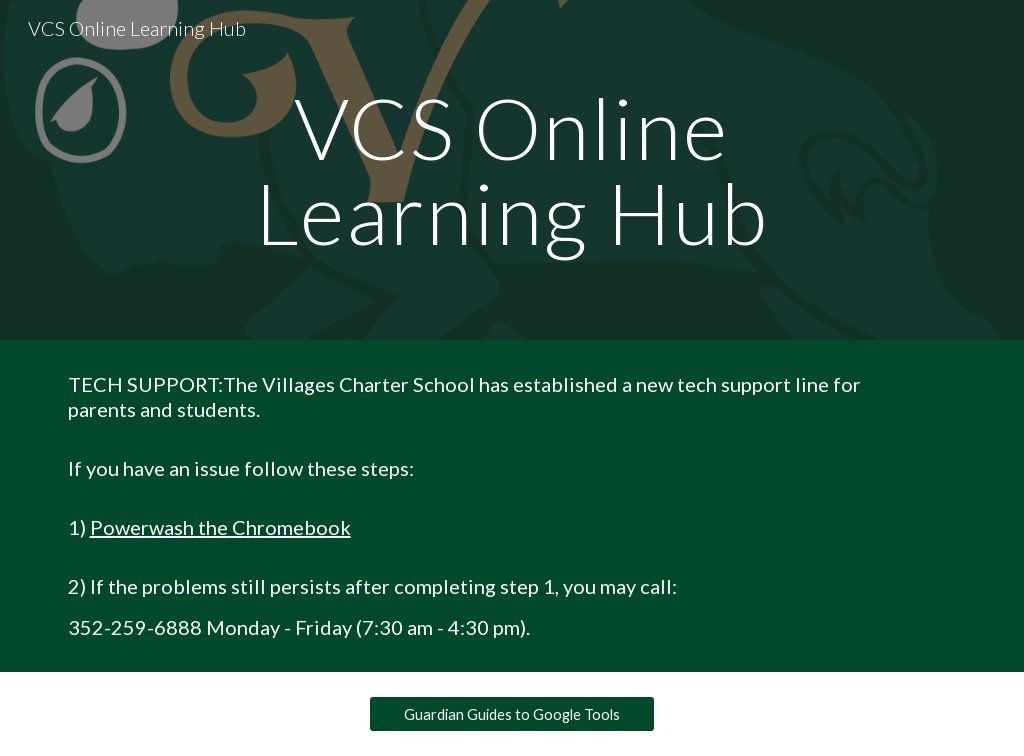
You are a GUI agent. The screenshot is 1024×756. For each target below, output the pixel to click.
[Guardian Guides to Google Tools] (512, 714)
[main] (511, 170)
